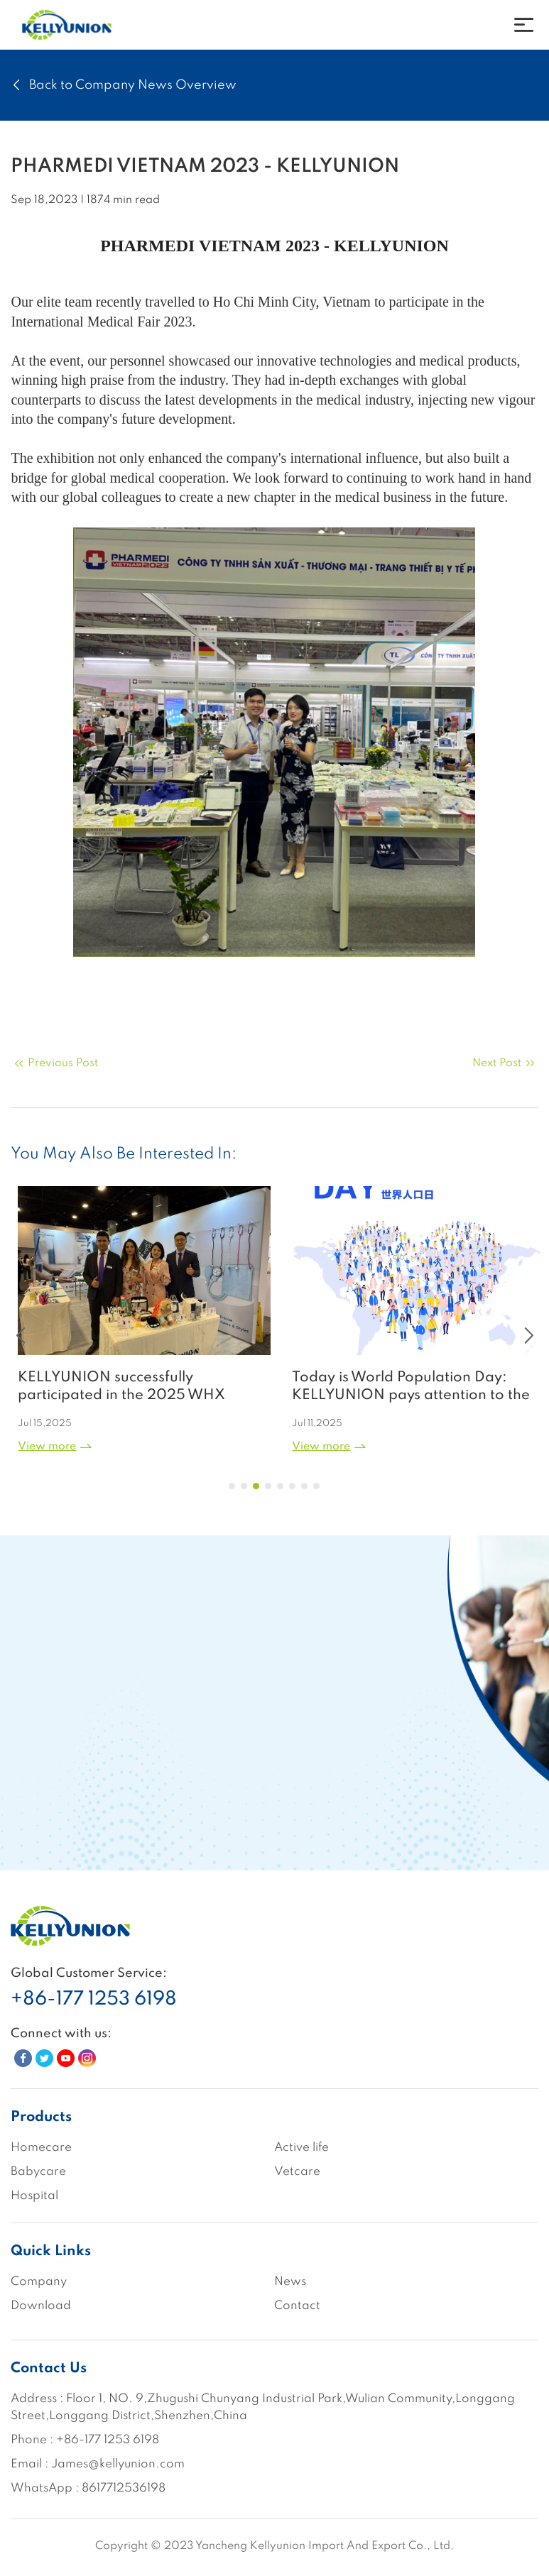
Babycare (38, 2172)
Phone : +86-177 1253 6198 (85, 2440)
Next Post (505, 1063)
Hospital (34, 2196)
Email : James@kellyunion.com (98, 2464)
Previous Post (54, 1063)
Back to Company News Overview (124, 85)
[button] (232, 1486)
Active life (301, 2148)
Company (39, 2282)
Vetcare (297, 2172)
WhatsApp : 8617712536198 (88, 2488)
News (290, 2282)
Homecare (41, 2148)
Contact (297, 2306)
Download (41, 2306)
